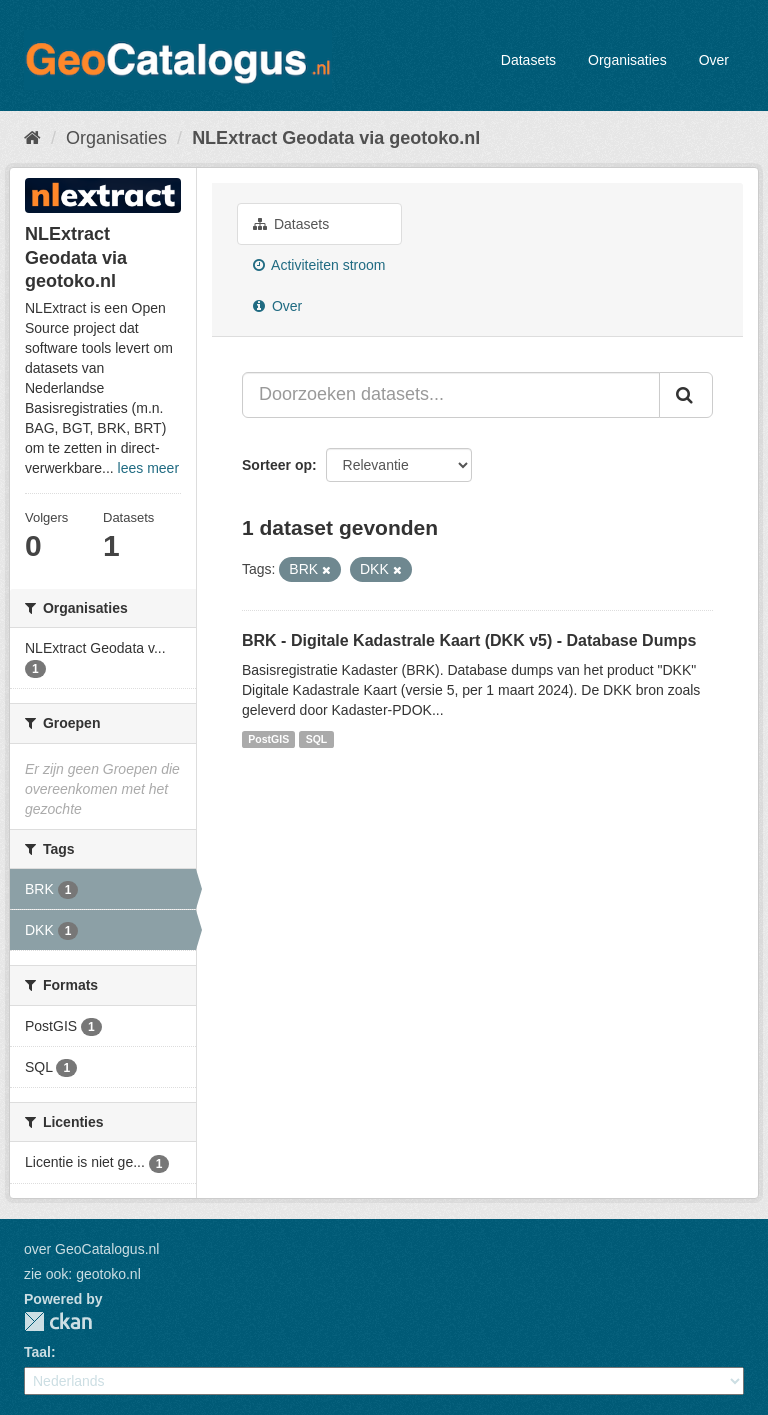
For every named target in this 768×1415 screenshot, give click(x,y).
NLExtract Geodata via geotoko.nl (336, 138)
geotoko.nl (108, 1274)
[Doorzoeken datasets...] (451, 395)
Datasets (528, 60)
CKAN (58, 1321)
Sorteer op (277, 465)
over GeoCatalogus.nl (91, 1249)
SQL (317, 739)
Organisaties (627, 60)
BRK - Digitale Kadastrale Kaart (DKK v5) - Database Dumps (469, 640)
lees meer (148, 468)
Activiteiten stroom (319, 265)
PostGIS (268, 739)
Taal (37, 1352)
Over (714, 60)
